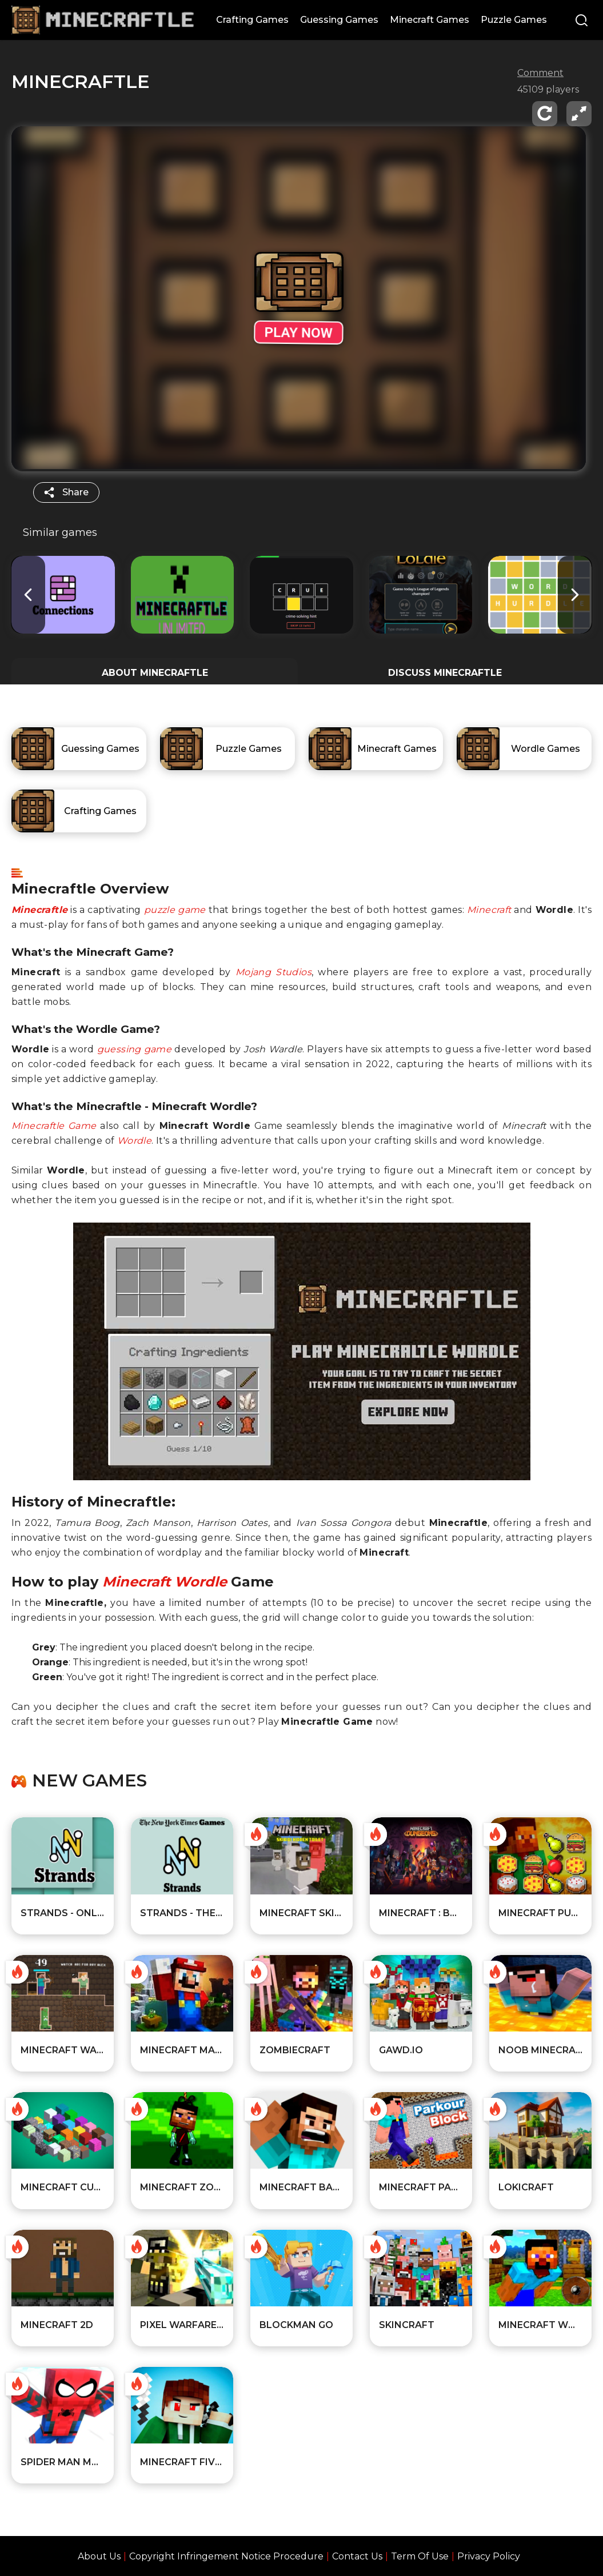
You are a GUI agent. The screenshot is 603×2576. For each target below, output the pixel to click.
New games (89, 1780)
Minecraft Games (429, 19)
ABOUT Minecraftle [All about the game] (155, 672)
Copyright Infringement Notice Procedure (226, 2556)
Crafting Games (252, 19)
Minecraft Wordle (164, 1581)
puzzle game (175, 909)
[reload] (544, 113)
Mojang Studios (273, 972)
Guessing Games (339, 19)
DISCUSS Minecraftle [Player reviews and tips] (445, 672)
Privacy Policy (488, 2556)
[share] (66, 492)
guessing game (134, 1049)
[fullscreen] (579, 113)
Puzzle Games (514, 19)
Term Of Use (420, 2556)
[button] (575, 594)
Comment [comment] (540, 73)
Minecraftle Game (54, 1125)
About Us (99, 2556)
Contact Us (357, 2556)
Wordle (134, 1140)
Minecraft (489, 909)
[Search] (581, 21)
